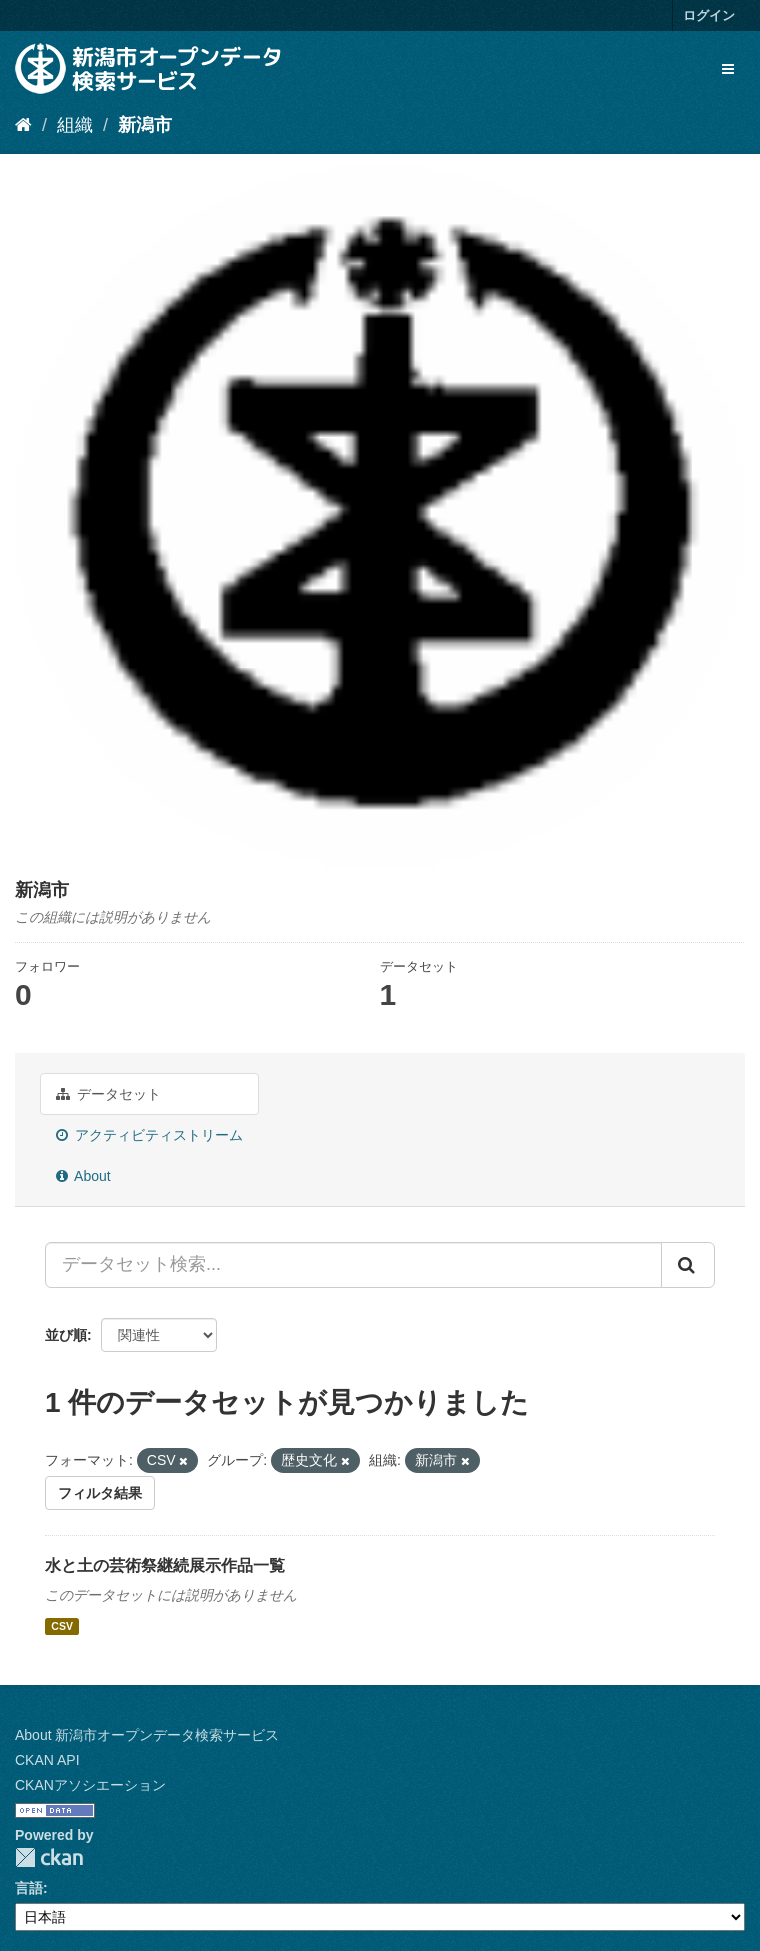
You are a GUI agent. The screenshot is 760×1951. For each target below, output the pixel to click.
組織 (75, 125)
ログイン (709, 15)
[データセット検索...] (353, 1265)
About (83, 1176)
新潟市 (145, 125)
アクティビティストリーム (149, 1135)
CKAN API (47, 1760)
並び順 (66, 1335)
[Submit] (688, 1265)
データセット (108, 1094)
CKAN (49, 1857)
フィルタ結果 (100, 1493)
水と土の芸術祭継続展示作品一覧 (165, 1565)
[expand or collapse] (728, 69)
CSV (62, 1626)
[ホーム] (23, 125)
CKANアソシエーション (90, 1785)
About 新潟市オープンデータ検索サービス (147, 1735)
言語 (29, 1888)
